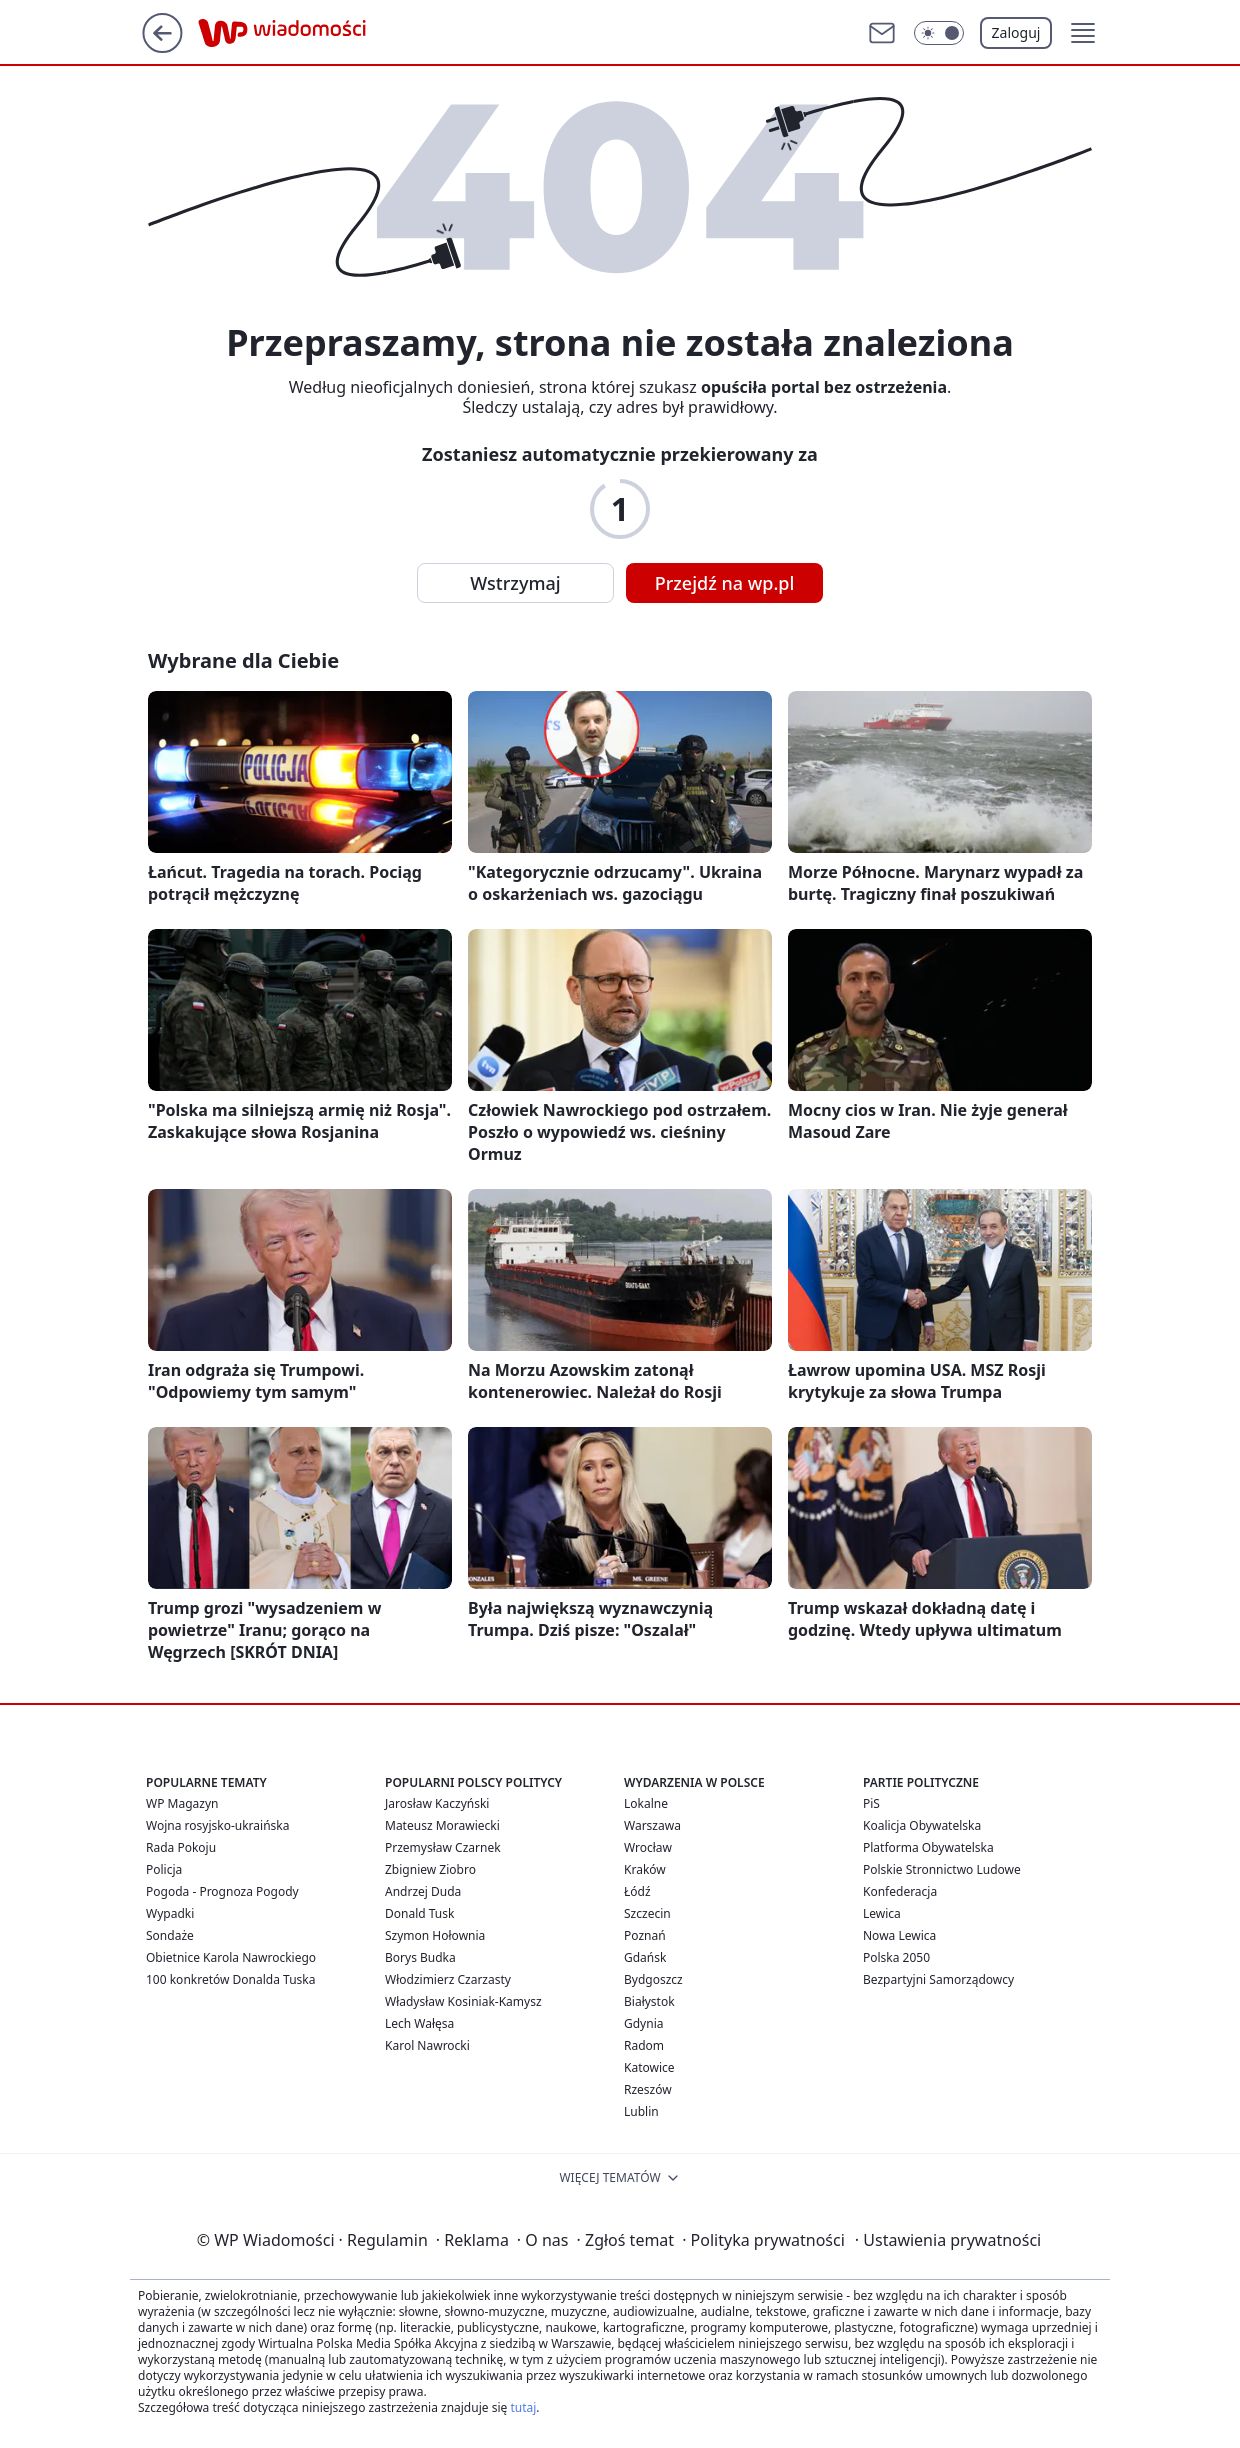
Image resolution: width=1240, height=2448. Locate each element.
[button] (1083, 33)
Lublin (641, 2111)
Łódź (637, 1891)
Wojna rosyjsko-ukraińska (217, 1825)
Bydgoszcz (653, 1979)
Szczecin (647, 1913)
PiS (871, 1803)
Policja (164, 1869)
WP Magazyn (182, 1803)
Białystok (649, 2001)
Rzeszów (648, 2089)
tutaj (523, 2407)
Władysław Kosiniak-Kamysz (463, 2001)
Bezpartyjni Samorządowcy (938, 1979)
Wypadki (170, 1913)
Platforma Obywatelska (928, 1847)
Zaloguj (1016, 32)
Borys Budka (420, 1957)
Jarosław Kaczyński (437, 1803)
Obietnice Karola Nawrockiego (231, 1957)
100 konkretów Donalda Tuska (230, 1979)
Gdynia (643, 2023)
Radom (644, 2045)
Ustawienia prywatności (948, 2240)
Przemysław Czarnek (443, 1847)
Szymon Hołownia (435, 1935)
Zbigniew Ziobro (430, 1869)
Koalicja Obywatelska (922, 1825)
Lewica (882, 1913)
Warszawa (652, 1825)
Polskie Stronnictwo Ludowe (942, 1869)
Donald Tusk (419, 1913)
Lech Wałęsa (419, 2023)
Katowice (649, 2067)
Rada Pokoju (181, 1847)
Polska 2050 (896, 1957)
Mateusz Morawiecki (442, 1825)
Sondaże (170, 1935)
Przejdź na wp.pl (725, 583)
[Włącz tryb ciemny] (939, 33)
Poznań (645, 1935)
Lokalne (646, 1803)
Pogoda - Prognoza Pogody (222, 1891)
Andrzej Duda (423, 1891)
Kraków (645, 1869)
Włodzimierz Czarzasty (448, 1979)
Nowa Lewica (899, 1935)
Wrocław (648, 1847)
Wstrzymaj (515, 583)
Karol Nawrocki (427, 2045)
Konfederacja (900, 1891)
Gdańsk (645, 1957)
